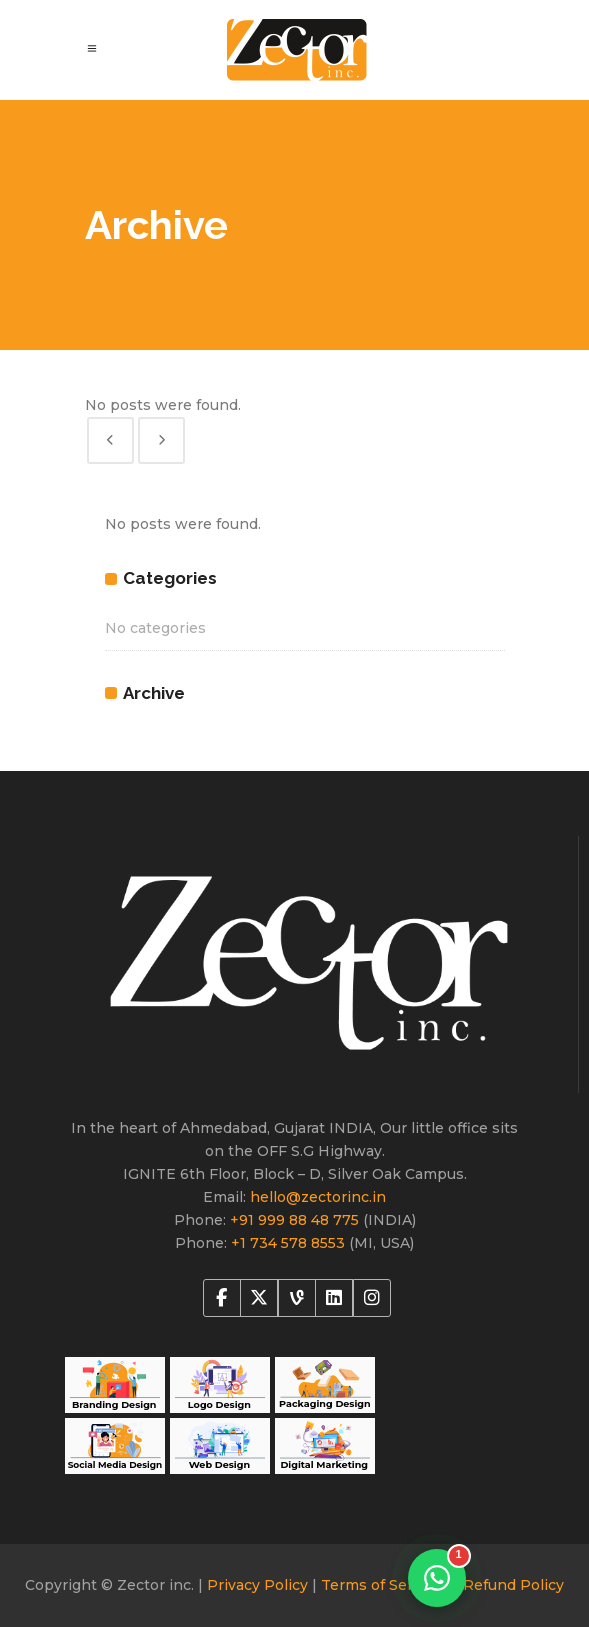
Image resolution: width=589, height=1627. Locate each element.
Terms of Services (387, 1585)
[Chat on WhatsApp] (437, 1578)
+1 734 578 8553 (290, 1243)
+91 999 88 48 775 (296, 1220)
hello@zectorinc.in (318, 1197)
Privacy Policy (259, 1585)
